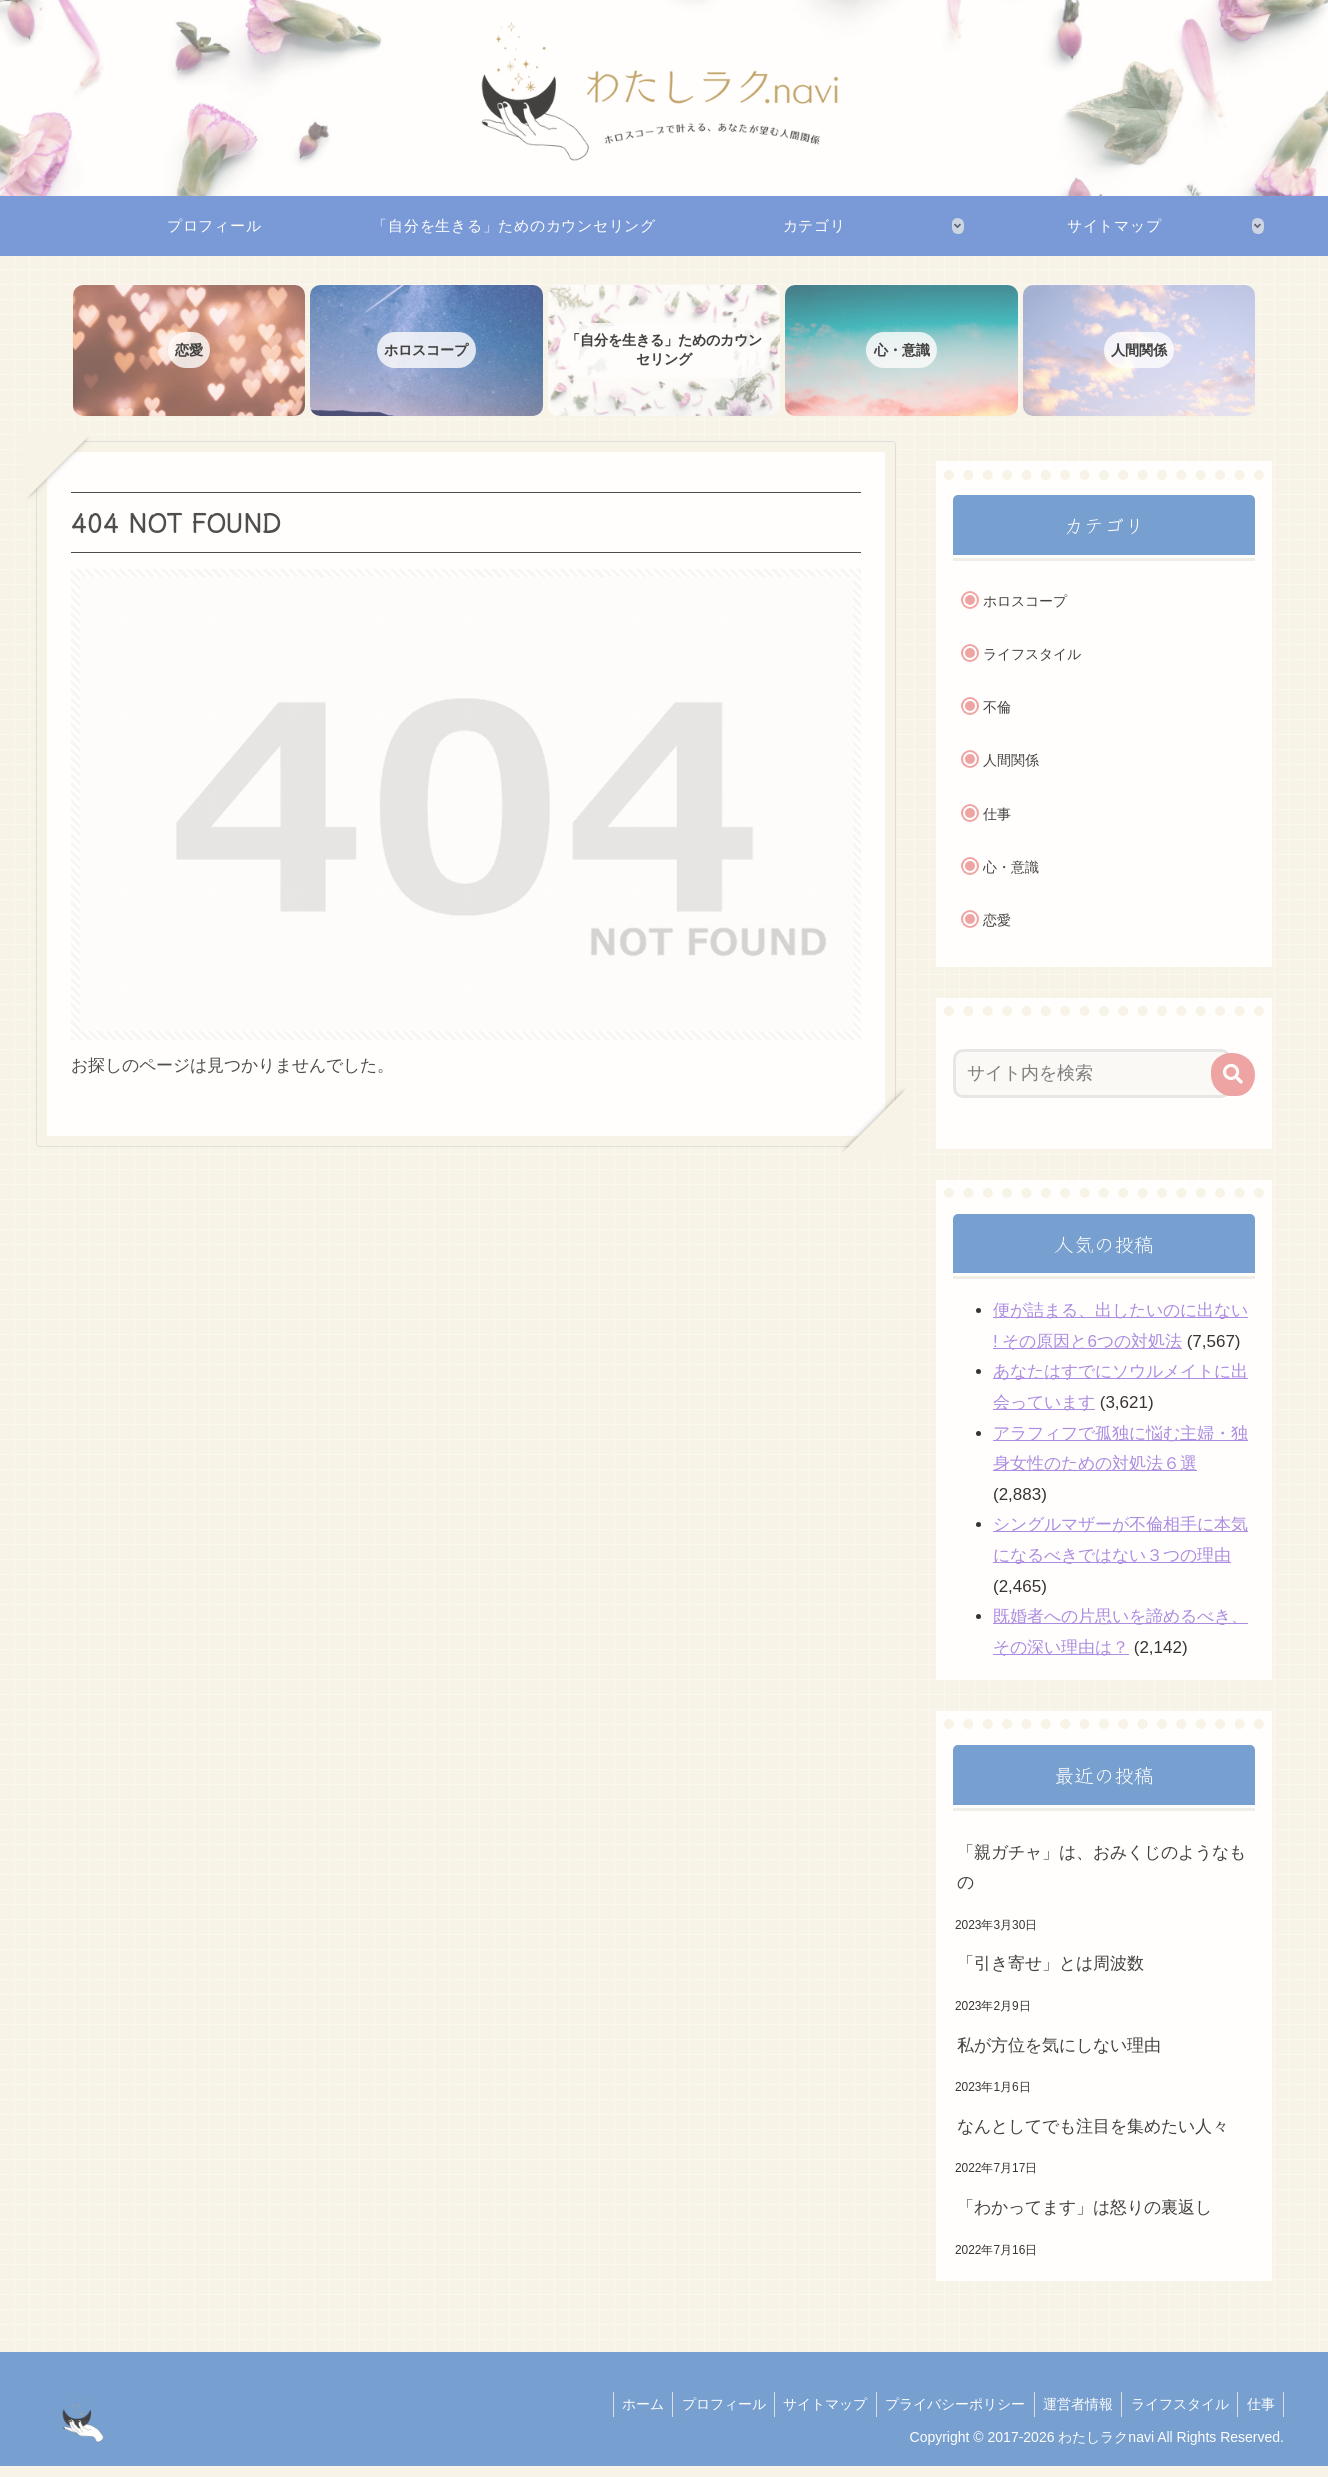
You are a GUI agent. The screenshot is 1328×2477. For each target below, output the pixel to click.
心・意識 (1011, 877)
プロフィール (706, 2414)
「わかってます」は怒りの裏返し (1084, 2217)
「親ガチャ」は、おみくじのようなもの (1101, 1878)
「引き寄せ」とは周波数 (1050, 1974)
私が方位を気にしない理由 (1059, 2055)
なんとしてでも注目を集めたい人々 (1093, 2136)
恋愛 (997, 931)
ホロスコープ (1025, 611)
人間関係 (1011, 771)
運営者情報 (1070, 2414)
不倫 (997, 718)
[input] (1092, 1083)
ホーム (622, 2414)
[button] (1233, 1084)
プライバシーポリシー (944, 2414)
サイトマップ (811, 2414)
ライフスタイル (1032, 664)
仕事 (997, 824)
